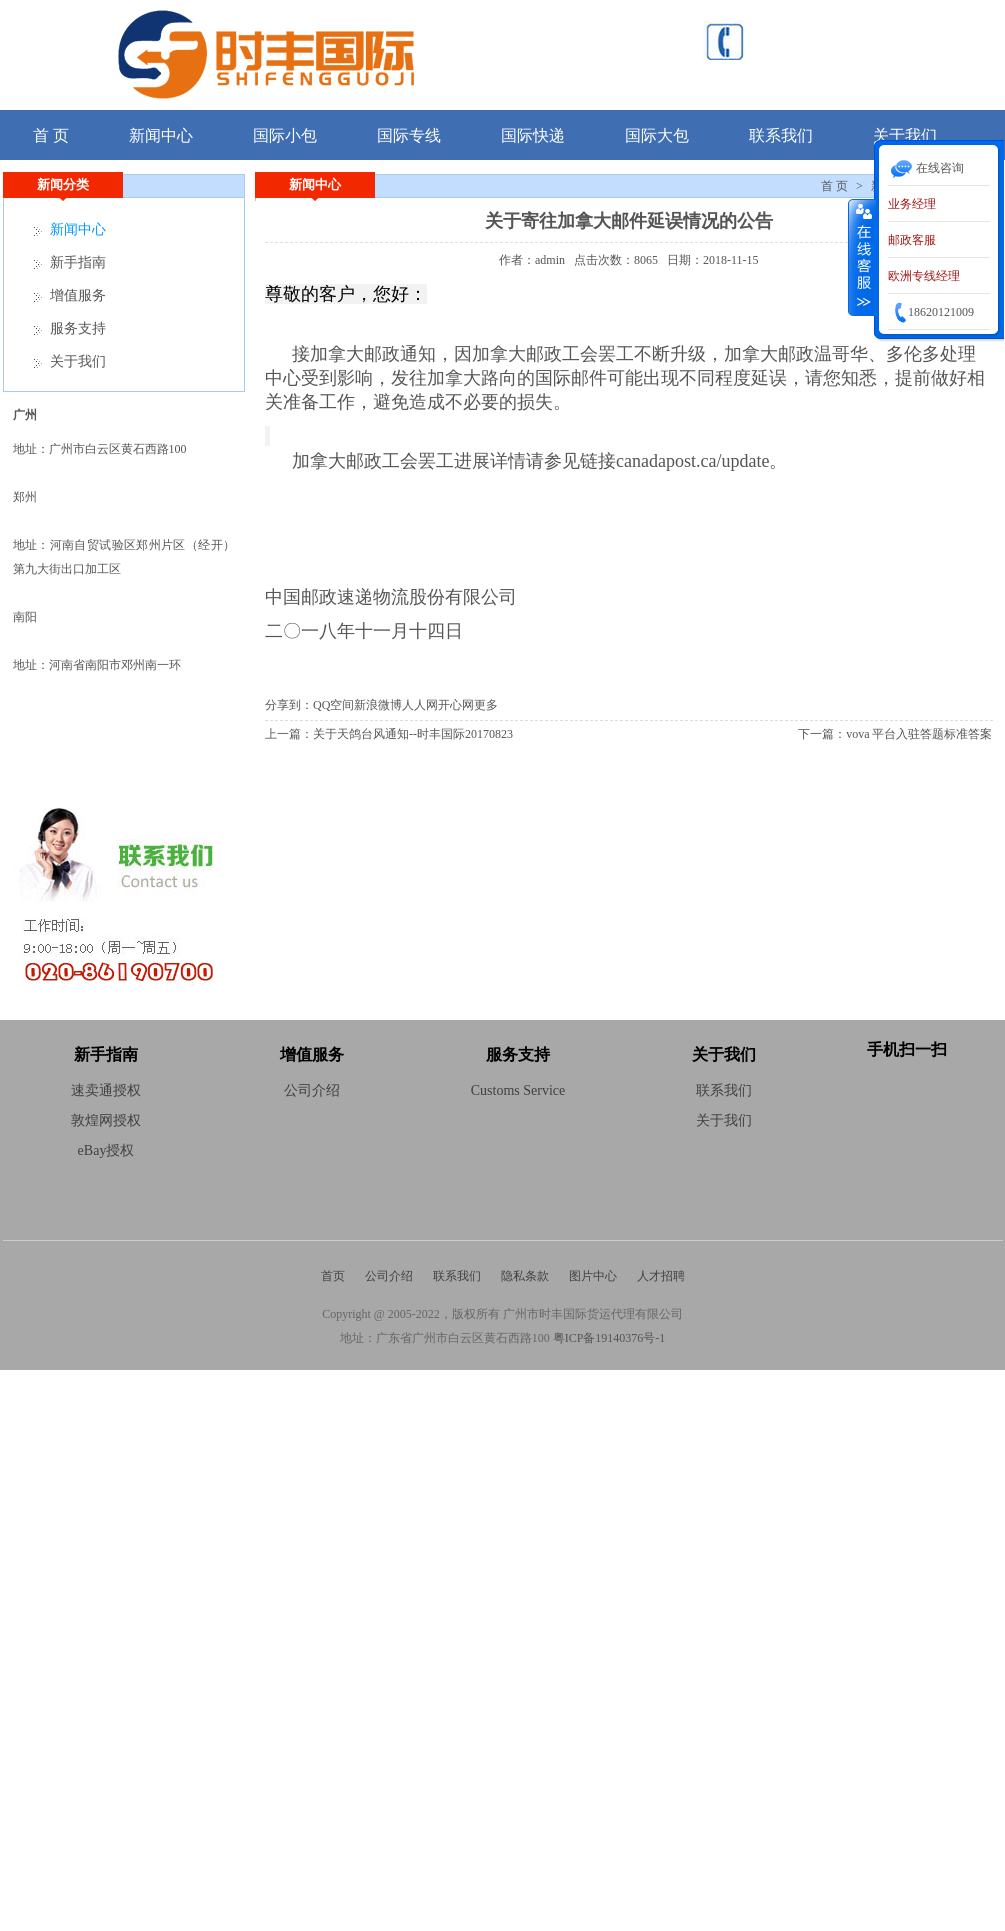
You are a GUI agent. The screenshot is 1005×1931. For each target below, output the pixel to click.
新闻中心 (161, 135)
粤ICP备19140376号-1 (609, 1338)
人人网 (420, 705)
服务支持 (78, 328)
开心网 (456, 705)
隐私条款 (525, 1276)
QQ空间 (333, 705)
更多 (486, 705)
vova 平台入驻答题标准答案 (919, 734)
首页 (333, 1276)
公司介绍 (389, 1276)
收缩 (862, 257)
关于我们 (78, 361)
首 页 (51, 135)
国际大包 (657, 135)
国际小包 (285, 135)
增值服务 (78, 295)
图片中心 (593, 1276)
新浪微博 (378, 705)
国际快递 (533, 135)
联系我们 (781, 135)
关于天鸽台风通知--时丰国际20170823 (413, 734)
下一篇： (822, 734)
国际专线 (409, 135)
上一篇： (289, 734)
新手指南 (78, 262)
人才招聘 (661, 1276)
